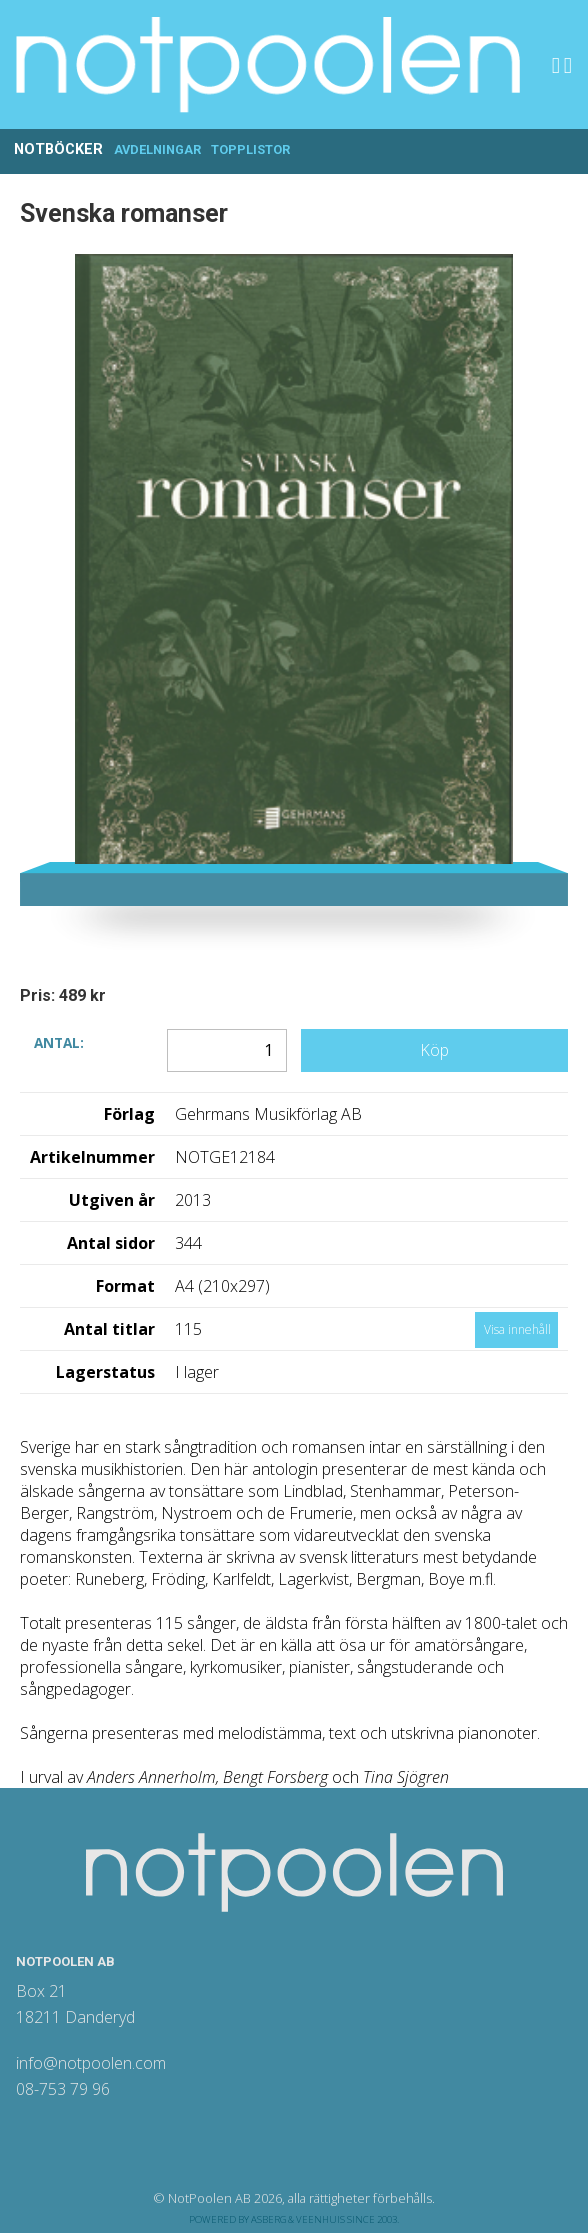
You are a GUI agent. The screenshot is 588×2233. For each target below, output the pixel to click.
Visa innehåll (517, 1329)
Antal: (59, 1041)
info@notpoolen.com (91, 2063)
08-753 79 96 (63, 2089)
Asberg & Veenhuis (298, 2219)
